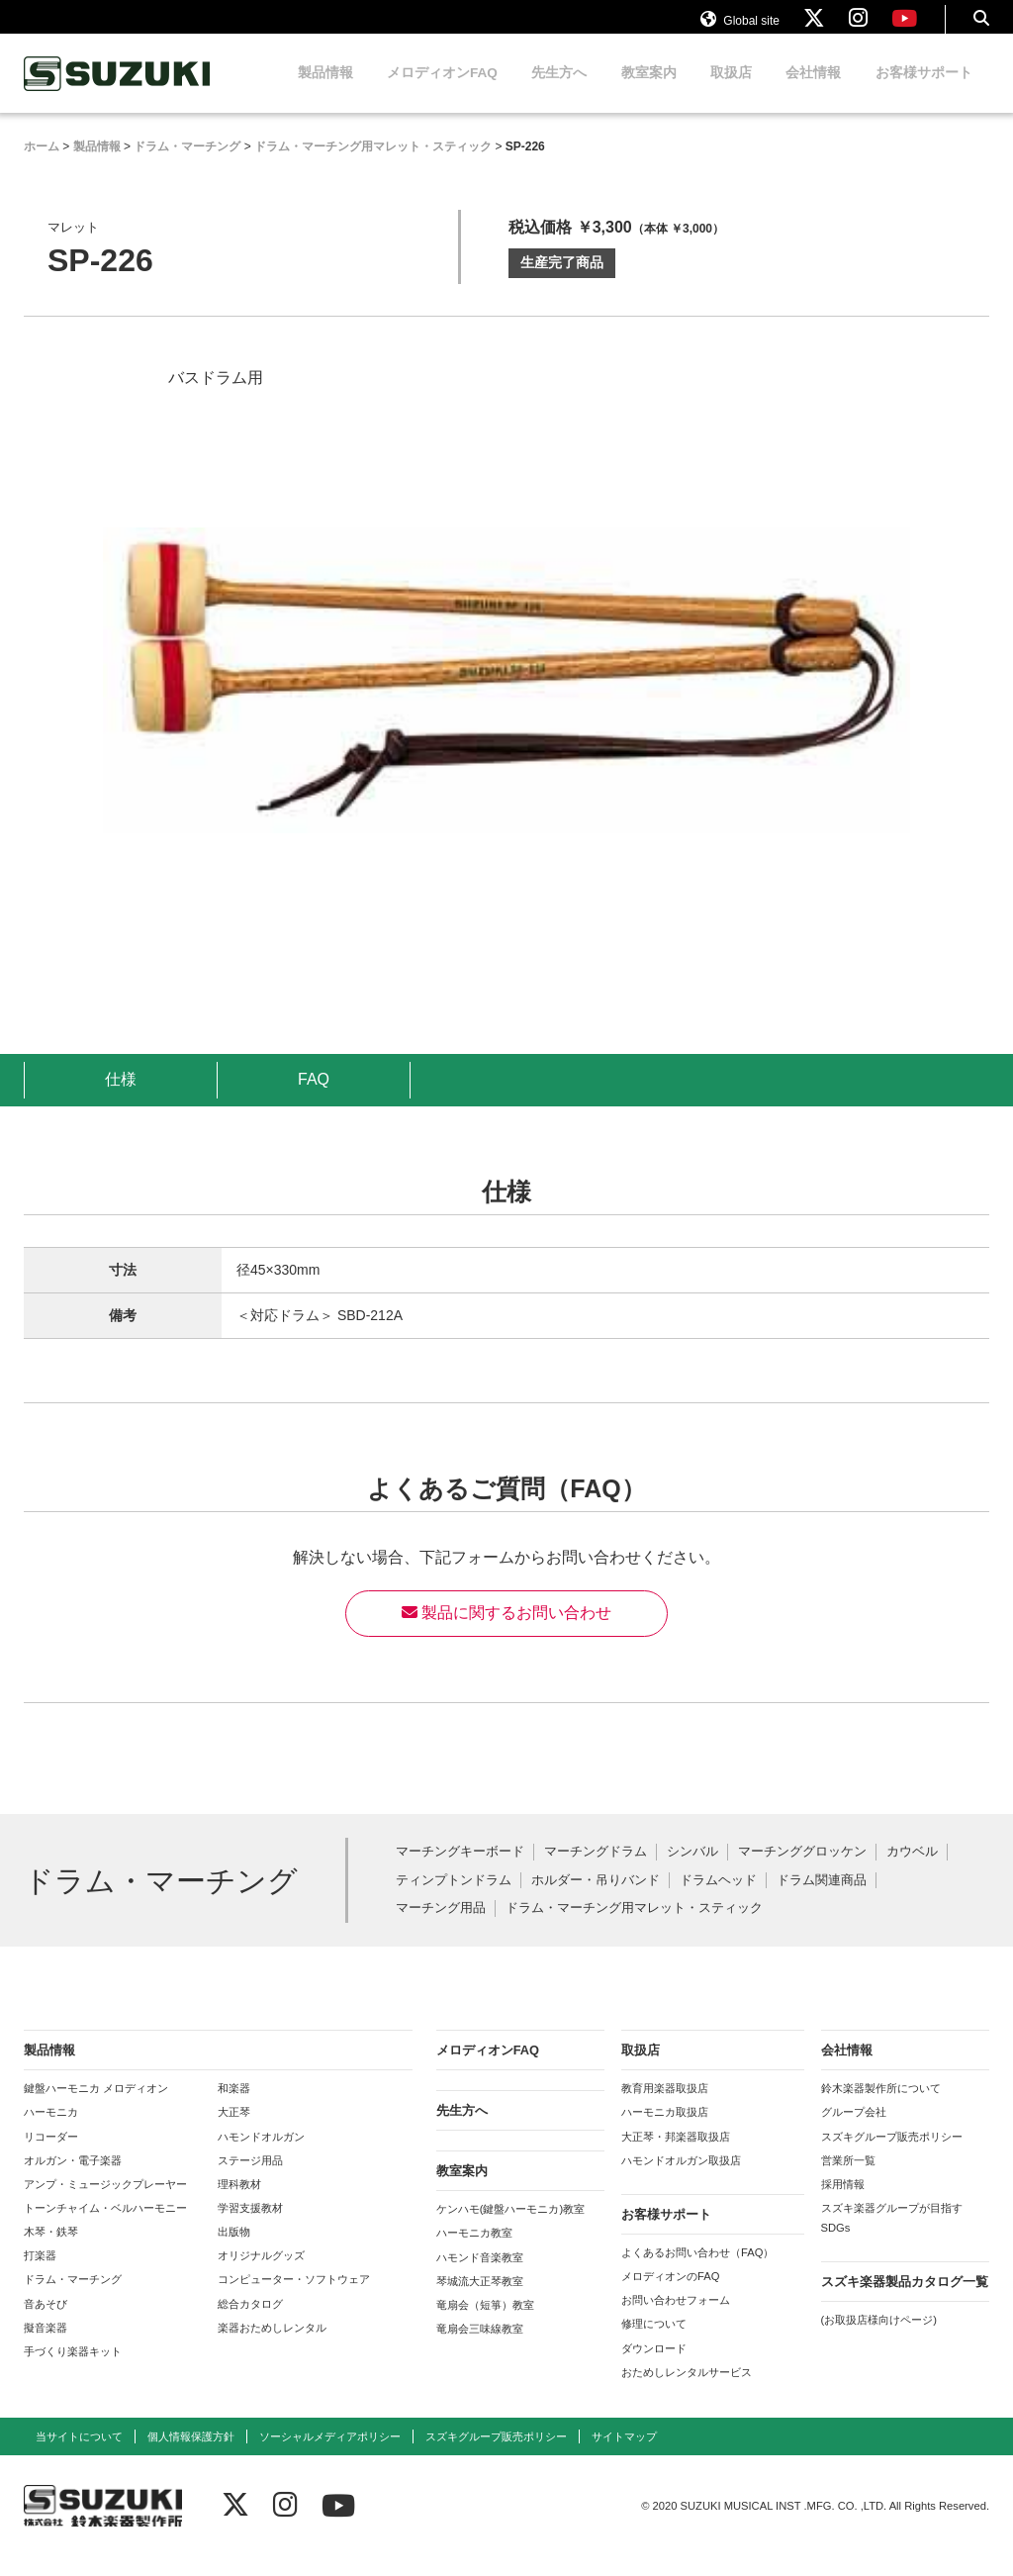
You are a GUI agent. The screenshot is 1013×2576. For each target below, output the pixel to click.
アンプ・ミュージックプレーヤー (105, 2203)
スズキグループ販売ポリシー (892, 2155)
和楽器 (234, 2107)
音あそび (45, 2323)
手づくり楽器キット (73, 2370)
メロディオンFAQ (442, 91)
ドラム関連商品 (822, 1899)
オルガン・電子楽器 (73, 2179)
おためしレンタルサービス (686, 2391)
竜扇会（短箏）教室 (485, 2324)
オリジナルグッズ (261, 2274)
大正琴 (234, 2131)
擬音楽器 (45, 2346)
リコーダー (51, 2155)
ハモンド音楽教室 (479, 2276)
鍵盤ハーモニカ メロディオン (96, 2107)
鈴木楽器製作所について (881, 2107)
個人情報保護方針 (190, 2455)
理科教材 (239, 2203)
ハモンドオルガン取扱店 (681, 2179)
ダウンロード (654, 2367)
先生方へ (559, 91)
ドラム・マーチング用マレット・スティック (634, 1927)
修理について (654, 2342)
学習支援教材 (250, 2227)
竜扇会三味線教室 (479, 2347)
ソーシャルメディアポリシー (330, 2455)
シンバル (692, 1870)
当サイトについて (79, 2455)
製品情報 (325, 91)
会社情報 (813, 91)
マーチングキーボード (460, 1870)
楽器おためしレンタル (272, 2346)
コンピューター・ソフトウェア (294, 2298)
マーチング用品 (441, 1927)
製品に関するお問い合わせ (506, 1631)
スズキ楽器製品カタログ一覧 (904, 2300)
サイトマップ (624, 2455)
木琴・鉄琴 (51, 2250)
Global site (740, 28)
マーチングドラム (595, 1870)
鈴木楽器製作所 (118, 92)
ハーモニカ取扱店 (664, 2131)
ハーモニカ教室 (474, 2251)
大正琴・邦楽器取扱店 (675, 2155)
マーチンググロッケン (802, 1870)
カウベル (912, 1870)
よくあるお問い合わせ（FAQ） (697, 2271)
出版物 (234, 2250)
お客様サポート (923, 91)
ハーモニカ (51, 2131)
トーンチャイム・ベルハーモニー (105, 2227)
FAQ (313, 1098)
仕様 (121, 1098)
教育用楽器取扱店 (664, 2107)
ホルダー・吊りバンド (595, 1899)
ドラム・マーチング (73, 2298)
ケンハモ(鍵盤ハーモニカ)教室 (510, 2228)
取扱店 (731, 91)
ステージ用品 (250, 2179)
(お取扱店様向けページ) (879, 2338)
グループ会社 (853, 2131)
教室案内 (649, 91)
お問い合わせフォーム (675, 2319)
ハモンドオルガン (261, 2155)
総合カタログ (250, 2323)
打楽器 (40, 2274)
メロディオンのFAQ (670, 2295)
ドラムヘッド (718, 1899)
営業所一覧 (848, 2179)
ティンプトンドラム (453, 1899)
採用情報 (843, 2203)
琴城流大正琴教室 (479, 2300)
